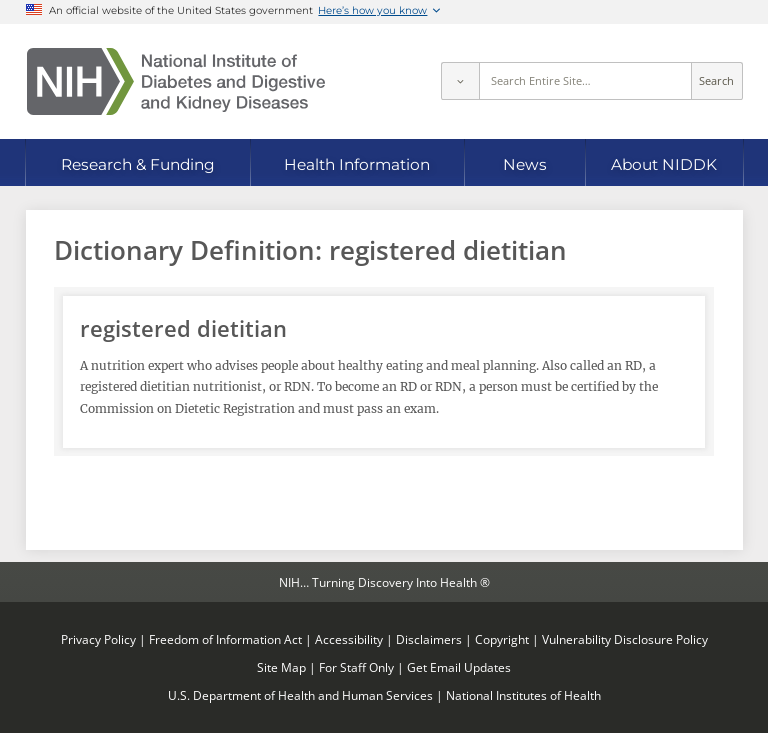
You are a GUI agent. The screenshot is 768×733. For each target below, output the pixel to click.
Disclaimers (429, 639)
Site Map (281, 667)
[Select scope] (460, 81)
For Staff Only (356, 667)
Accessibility (349, 639)
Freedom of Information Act (225, 639)
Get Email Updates (459, 667)
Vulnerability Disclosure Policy (625, 639)
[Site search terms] (585, 81)
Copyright (502, 639)
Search (716, 81)
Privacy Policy (98, 639)
